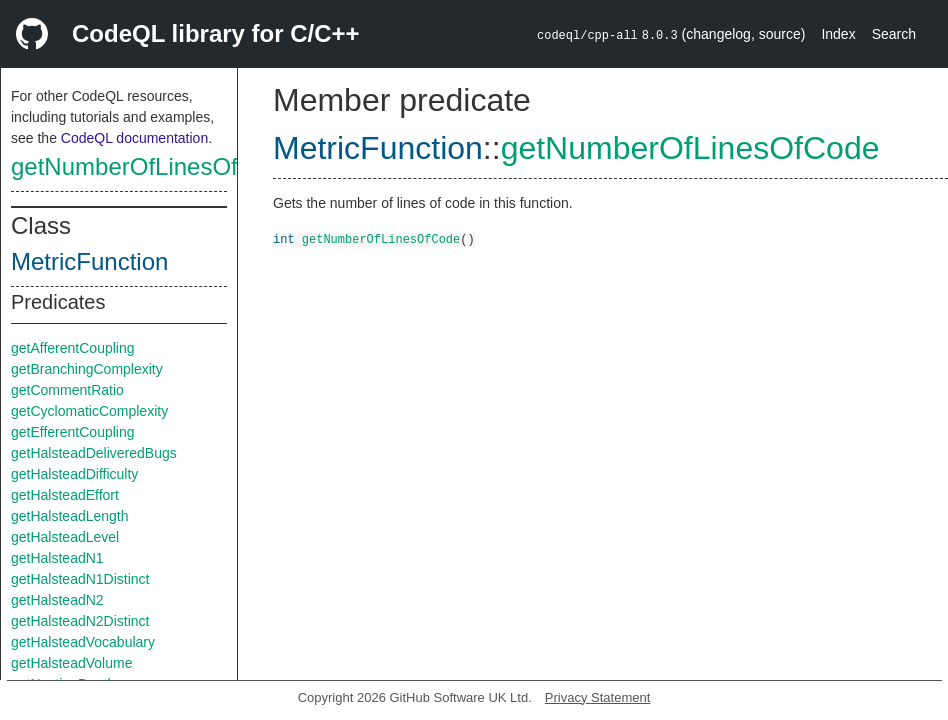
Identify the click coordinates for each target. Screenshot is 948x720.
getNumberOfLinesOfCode (153, 166)
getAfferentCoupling (73, 348)
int (284, 238)
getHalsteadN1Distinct (80, 579)
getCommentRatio (67, 390)
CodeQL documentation (134, 138)
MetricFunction (89, 261)
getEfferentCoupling (73, 432)
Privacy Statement (598, 697)
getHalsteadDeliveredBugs (94, 453)
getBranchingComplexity (87, 369)
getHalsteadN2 (57, 600)
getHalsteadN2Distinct (80, 621)
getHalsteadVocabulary (83, 642)
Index (838, 34)
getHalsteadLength (70, 516)
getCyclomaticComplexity (89, 411)
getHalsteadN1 (57, 558)
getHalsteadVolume (71, 663)
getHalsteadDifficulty (74, 474)
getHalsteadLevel (65, 537)
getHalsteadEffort (65, 495)
